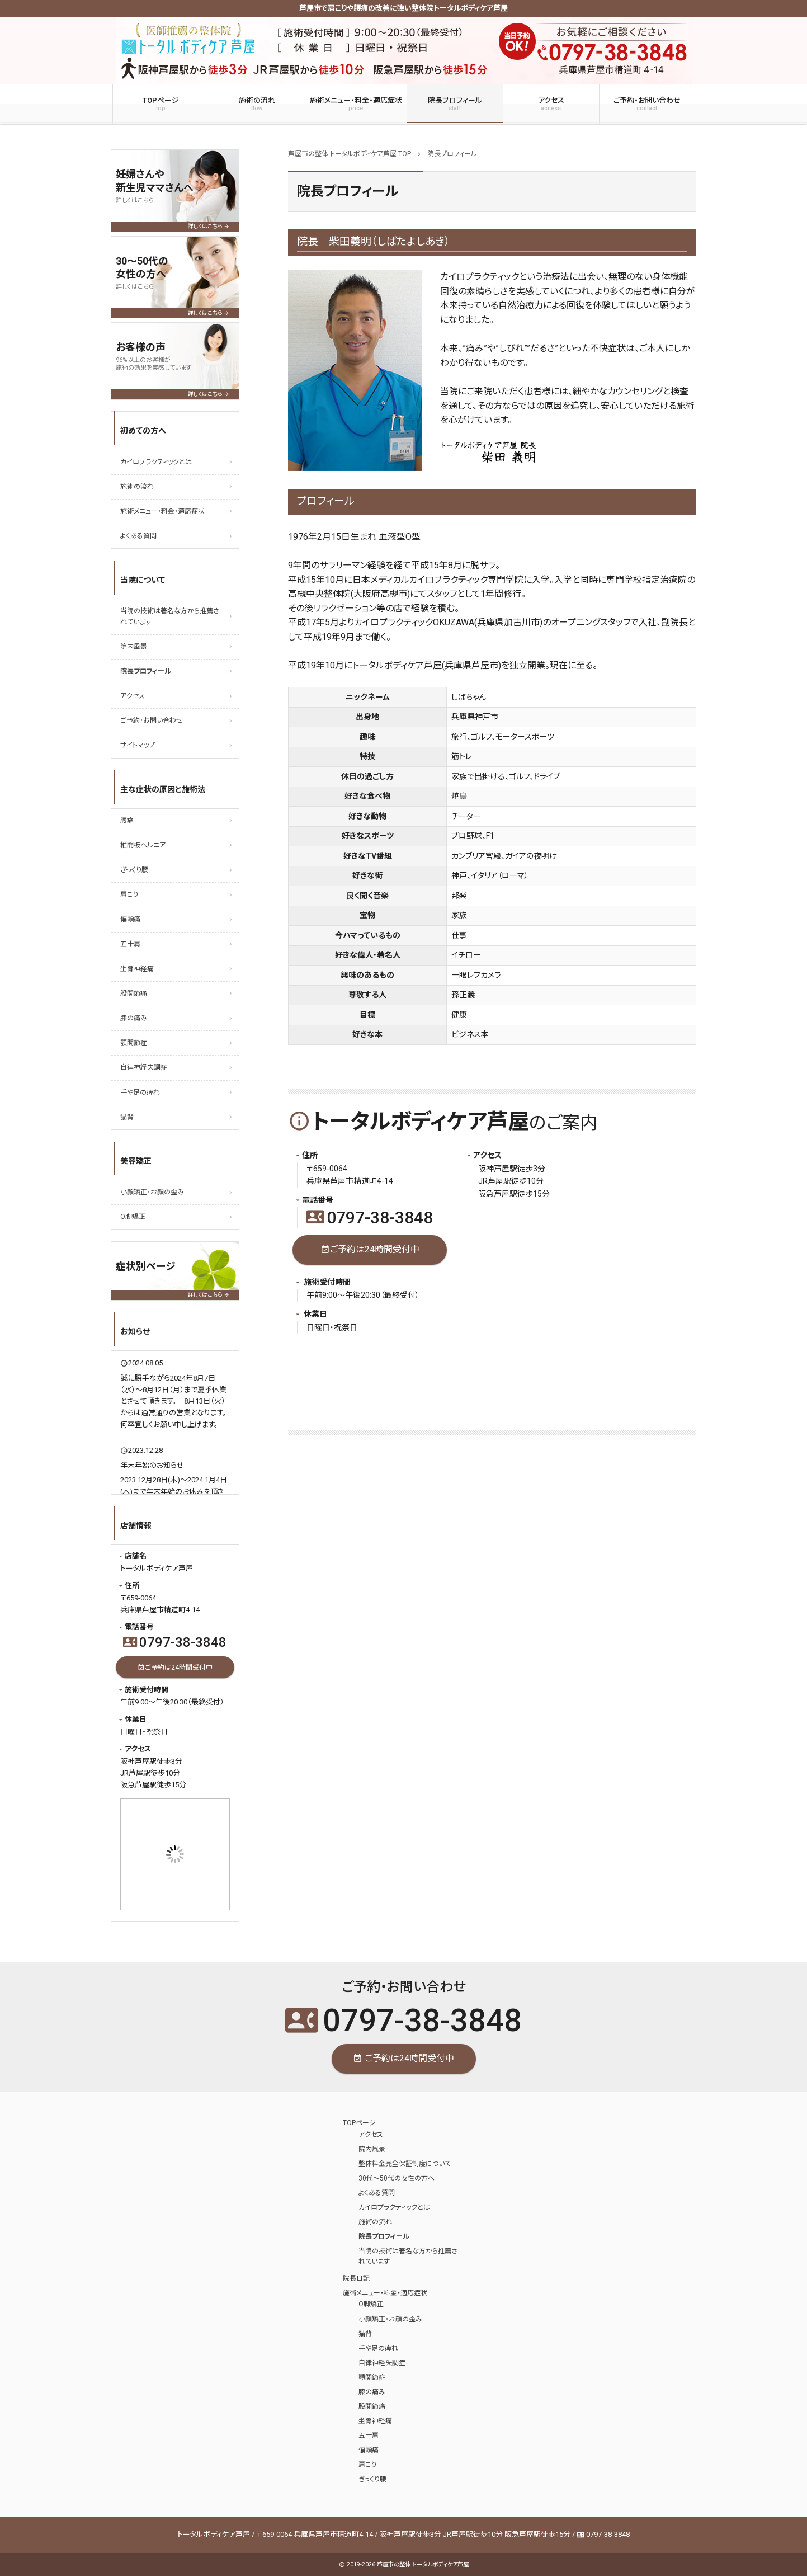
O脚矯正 (132, 1217)
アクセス (551, 104)
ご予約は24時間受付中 (369, 1250)
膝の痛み (133, 1018)
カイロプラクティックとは (156, 462)
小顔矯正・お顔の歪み (152, 1192)
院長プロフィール (455, 104)
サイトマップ (137, 745)
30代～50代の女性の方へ (396, 2178)
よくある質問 (138, 536)
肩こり (129, 894)
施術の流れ (257, 104)
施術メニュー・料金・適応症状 (356, 104)
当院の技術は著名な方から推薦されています (169, 616)
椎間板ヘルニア (143, 845)
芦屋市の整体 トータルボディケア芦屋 (423, 2564)
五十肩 (130, 944)
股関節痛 (133, 993)
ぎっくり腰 (134, 870)
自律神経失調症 (143, 1067)
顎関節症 (133, 1043)
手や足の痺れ (140, 1092)
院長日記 (356, 2278)
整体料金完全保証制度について (404, 2164)
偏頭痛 (130, 919)
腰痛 (127, 821)
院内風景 (133, 647)
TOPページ (160, 104)
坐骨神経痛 (137, 969)
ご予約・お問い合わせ (647, 104)
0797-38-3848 (369, 1217)
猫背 (127, 1117)
